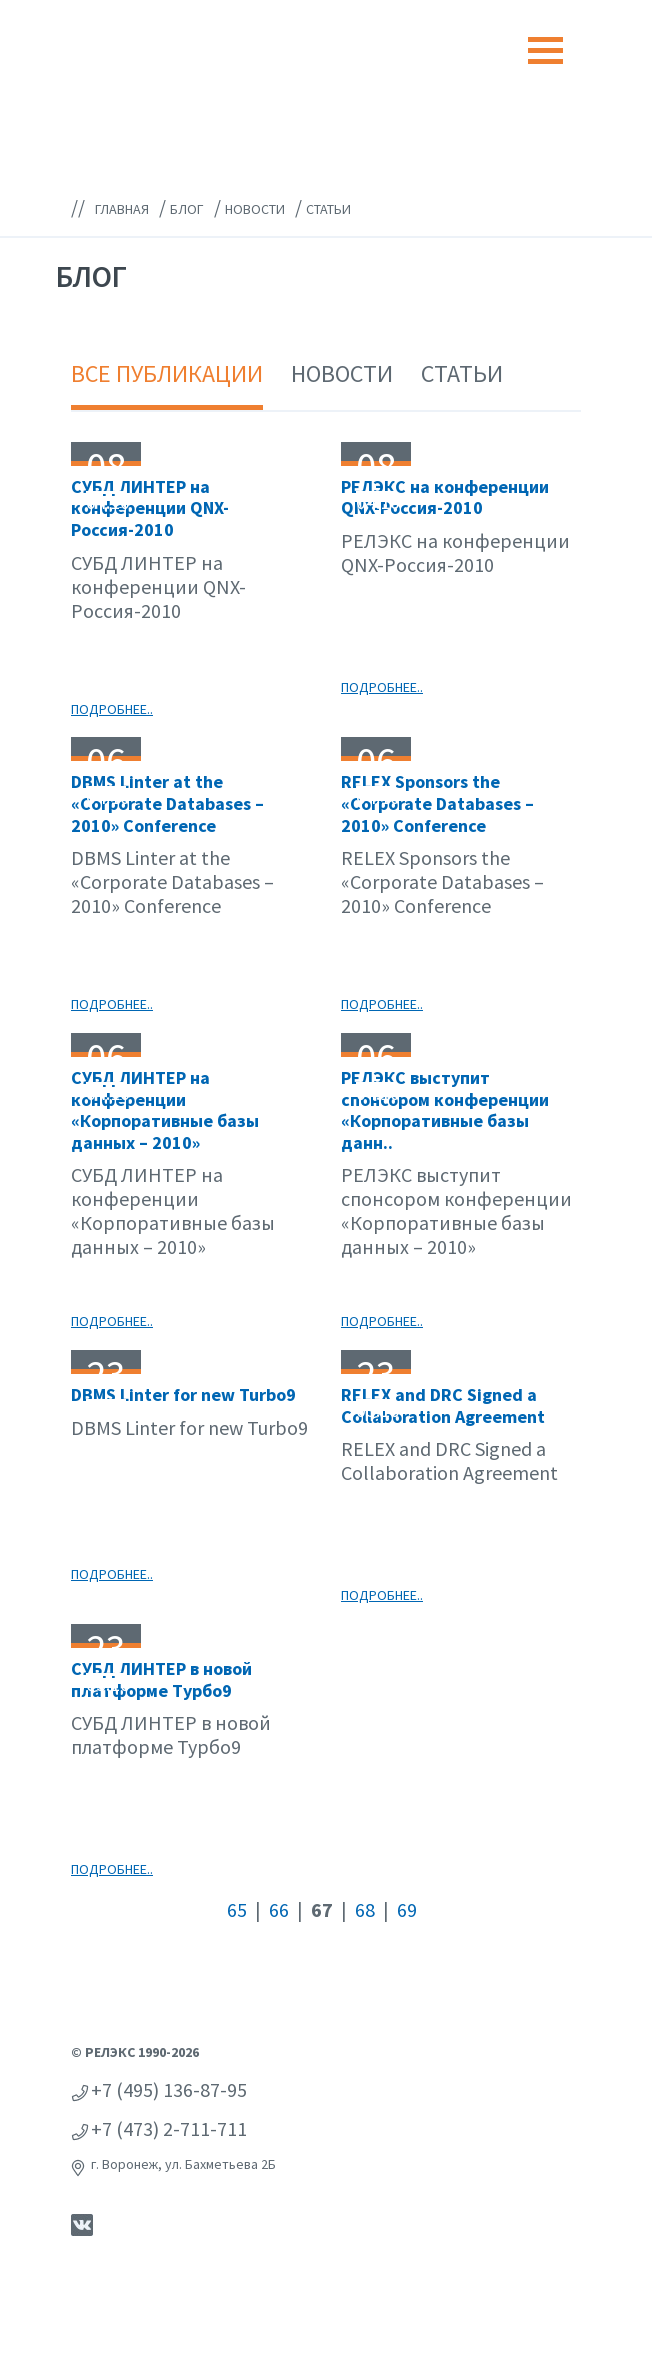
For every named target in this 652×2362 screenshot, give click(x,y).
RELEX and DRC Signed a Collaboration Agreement (443, 1405)
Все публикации (167, 373)
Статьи (462, 373)
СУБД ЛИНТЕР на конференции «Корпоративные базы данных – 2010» (165, 1110)
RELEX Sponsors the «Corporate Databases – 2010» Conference (437, 803)
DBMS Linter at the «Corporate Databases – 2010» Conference (167, 803)
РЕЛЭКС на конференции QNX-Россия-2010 (445, 497)
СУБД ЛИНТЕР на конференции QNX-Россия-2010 (150, 508)
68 (365, 1909)
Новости (342, 373)
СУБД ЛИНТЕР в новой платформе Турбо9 (161, 1679)
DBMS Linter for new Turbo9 (183, 1394)
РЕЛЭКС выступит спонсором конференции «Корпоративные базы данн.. (445, 1110)
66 (279, 1909)
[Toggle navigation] (545, 50)
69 (407, 1909)
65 (237, 1909)
